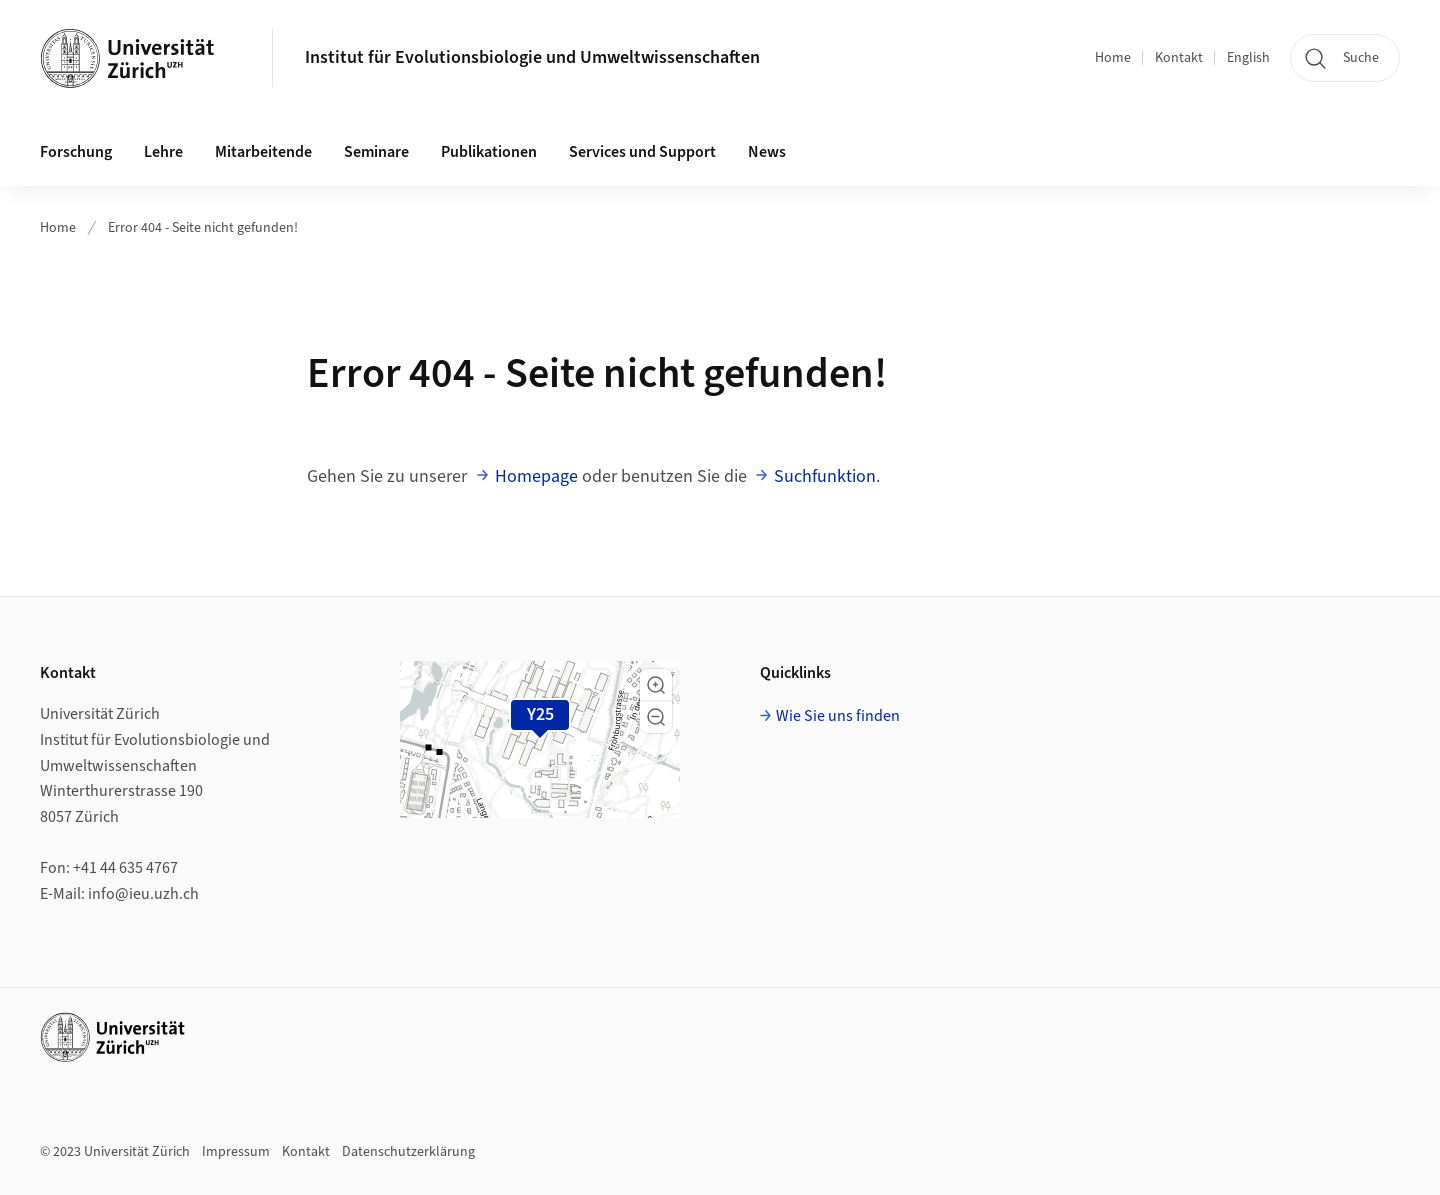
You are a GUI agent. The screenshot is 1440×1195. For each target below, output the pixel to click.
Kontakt (1179, 58)
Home (1113, 58)
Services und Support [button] (642, 152)
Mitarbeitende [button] (263, 152)
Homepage (536, 476)
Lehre (163, 152)
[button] (656, 685)
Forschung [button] (76, 152)
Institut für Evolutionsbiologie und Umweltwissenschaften (532, 57)
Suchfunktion (825, 476)
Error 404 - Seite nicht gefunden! (203, 228)
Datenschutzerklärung (408, 1152)
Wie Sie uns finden (838, 716)
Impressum (236, 1152)
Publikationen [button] (489, 152)
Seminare (376, 152)
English (1248, 58)
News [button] (767, 152)
